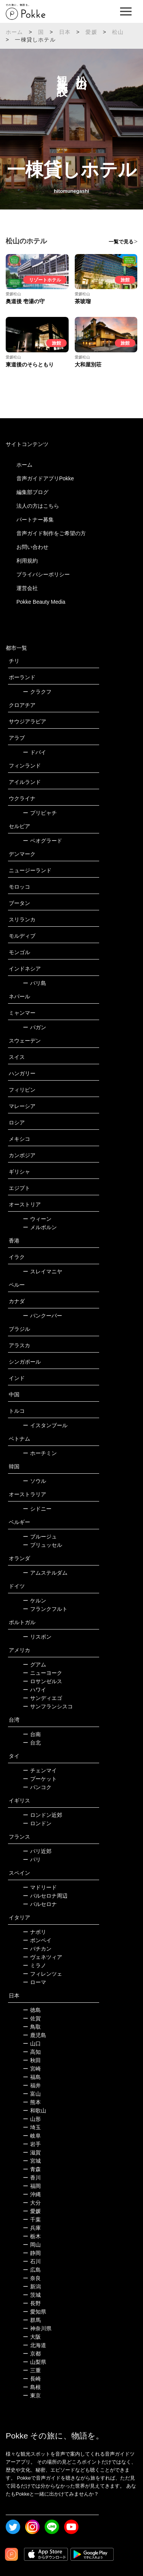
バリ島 (34, 983)
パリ (32, 1859)
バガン (34, 1027)
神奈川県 (37, 2328)
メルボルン (40, 1227)
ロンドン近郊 (42, 1815)
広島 (32, 2270)
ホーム (14, 32)
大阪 (32, 2337)
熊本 (32, 2102)
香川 (32, 2178)
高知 (32, 2052)
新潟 (32, 2286)
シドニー (37, 1509)
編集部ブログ (32, 492)
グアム (34, 1664)
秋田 (32, 2060)
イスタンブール (45, 1425)
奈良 (32, 2278)
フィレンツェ (42, 1974)
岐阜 (32, 2136)
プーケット (40, 1779)
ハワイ (34, 1690)
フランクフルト (45, 1609)
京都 (32, 2354)
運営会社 (27, 588)
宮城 (32, 2161)
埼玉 (32, 2127)
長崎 (32, 2379)
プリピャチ (40, 813)
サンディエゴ (42, 1698)
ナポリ (34, 1932)
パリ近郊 (37, 1851)
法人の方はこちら (37, 506)
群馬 (32, 2320)
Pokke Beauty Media (40, 602)
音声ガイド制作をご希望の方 (51, 533)
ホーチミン (40, 1453)
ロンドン (37, 1823)
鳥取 (32, 2027)
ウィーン (37, 1219)
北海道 (34, 2345)
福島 (32, 2077)
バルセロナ (40, 1904)
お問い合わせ (32, 547)
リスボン (37, 1637)
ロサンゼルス (42, 1681)
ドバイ (34, 752)
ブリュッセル (42, 1545)
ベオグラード (42, 841)
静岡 (32, 2253)
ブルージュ (40, 1536)
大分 (32, 2203)
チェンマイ (40, 1770)
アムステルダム (45, 1573)
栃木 (32, 2236)
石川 (32, 2261)
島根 (32, 2387)
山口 (32, 2043)
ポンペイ (37, 1940)
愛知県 (34, 2312)
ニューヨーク (42, 1673)
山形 (32, 2119)
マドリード (40, 1887)
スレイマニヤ (42, 1271)
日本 (65, 32)
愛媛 (91, 32)
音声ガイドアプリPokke (45, 478)
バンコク (37, 1787)
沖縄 (32, 2194)
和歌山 (34, 2110)
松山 (118, 32)
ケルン (34, 1600)
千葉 (32, 2219)
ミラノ (34, 1965)
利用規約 (27, 561)
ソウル (34, 1481)
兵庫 (32, 2228)
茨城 (32, 2295)
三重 (32, 2370)
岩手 (32, 2144)
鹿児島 (34, 2035)
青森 (32, 2169)
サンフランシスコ (48, 1706)
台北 (32, 1743)
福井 (32, 2085)
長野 (32, 2303)
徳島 (32, 2010)
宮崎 (32, 2069)
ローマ (34, 1982)
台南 (32, 1734)
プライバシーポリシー (43, 574)
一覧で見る (121, 241)
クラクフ (37, 692)
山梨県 (34, 2362)
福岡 (32, 2186)
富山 (32, 2094)
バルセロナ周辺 (45, 1896)
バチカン (37, 1949)
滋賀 (32, 2152)
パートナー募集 (35, 519)
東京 (32, 2395)
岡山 (32, 2245)
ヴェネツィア (42, 1957)
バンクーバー (42, 1316)
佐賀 (32, 2018)
